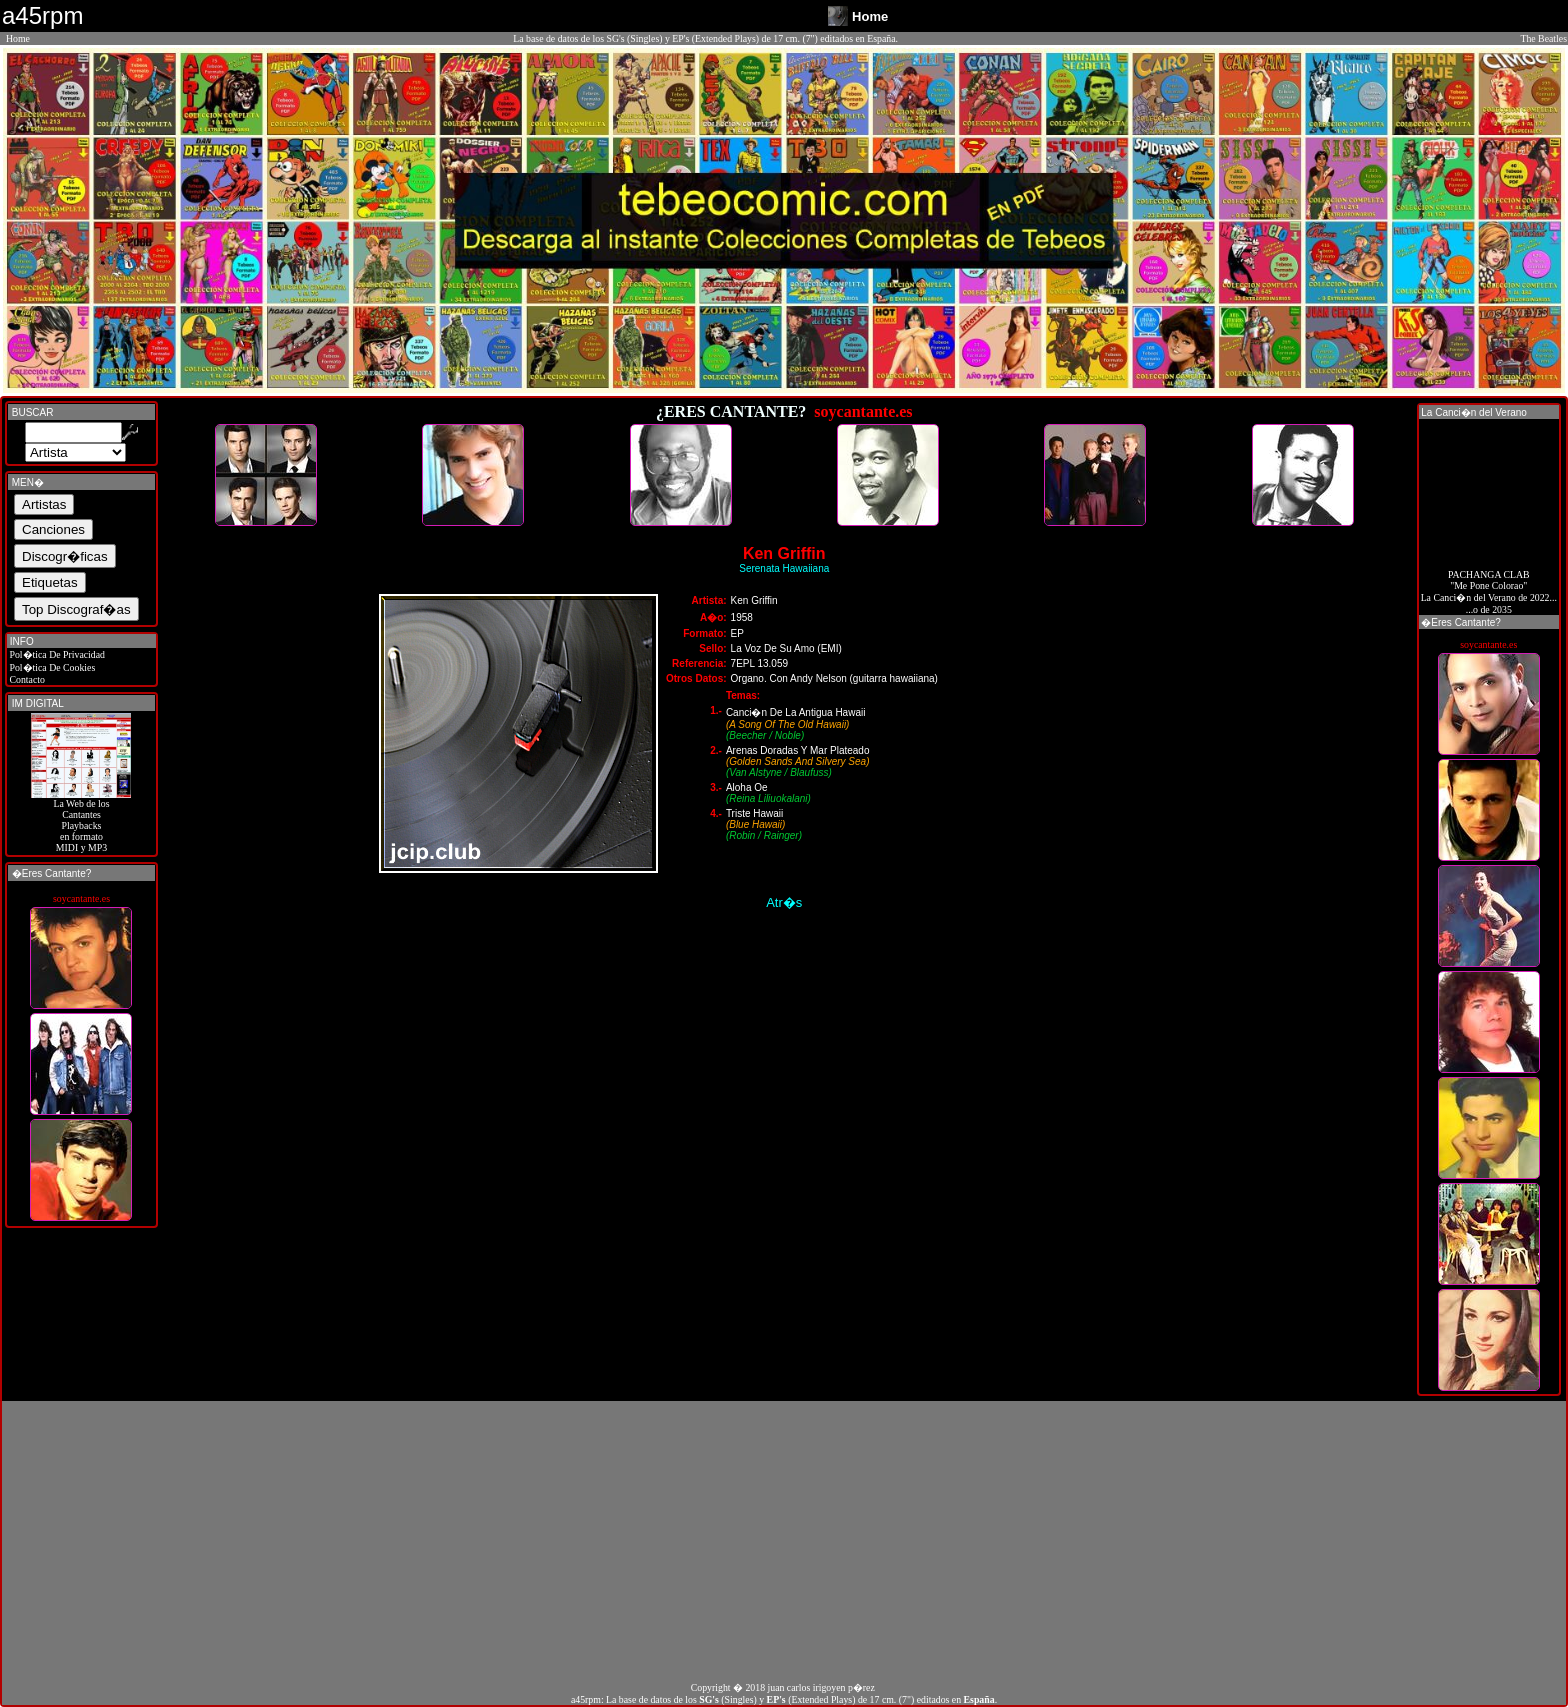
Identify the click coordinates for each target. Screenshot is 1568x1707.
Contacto (26, 679)
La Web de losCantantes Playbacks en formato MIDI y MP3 (81, 821)
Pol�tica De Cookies (51, 667)
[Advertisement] (784, 1541)
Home (18, 38)
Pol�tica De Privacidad (56, 654)
